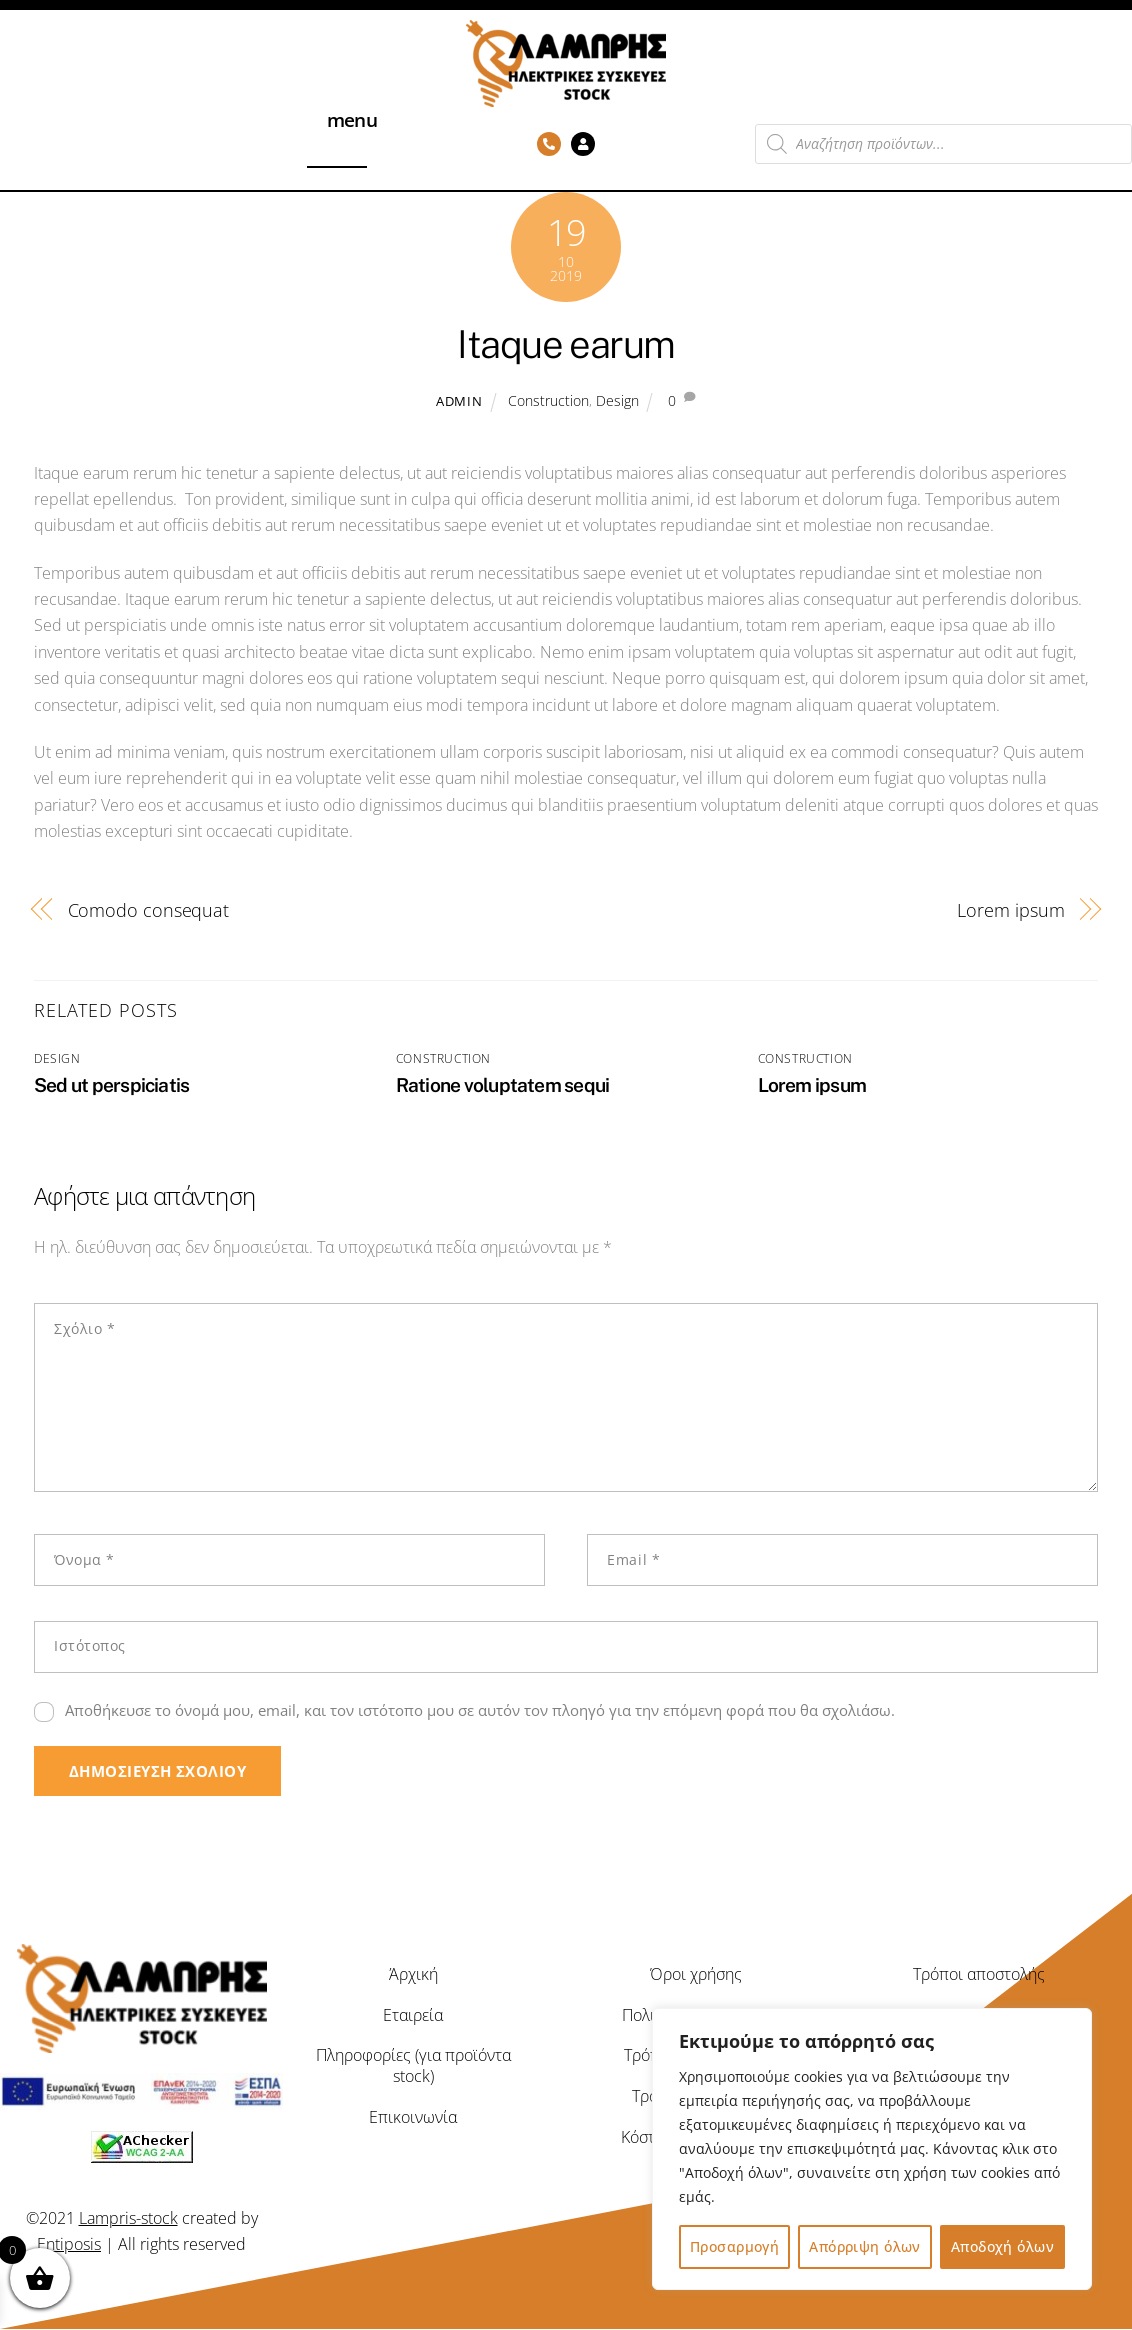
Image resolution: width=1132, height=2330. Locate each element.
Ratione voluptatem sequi (503, 1085)
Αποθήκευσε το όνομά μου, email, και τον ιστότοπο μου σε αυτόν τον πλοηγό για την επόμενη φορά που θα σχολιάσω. (480, 1710)
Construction (548, 400)
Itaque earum (566, 344)
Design (617, 400)
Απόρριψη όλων (864, 2246)
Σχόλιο (84, 1328)
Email (633, 1559)
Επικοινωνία (413, 2118)
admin (459, 401)
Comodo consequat (149, 909)
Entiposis (69, 2245)
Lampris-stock (128, 2218)
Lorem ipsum (1010, 909)
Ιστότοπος (90, 1645)
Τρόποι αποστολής (979, 1974)
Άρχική (413, 1974)
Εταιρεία (413, 2015)
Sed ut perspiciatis (111, 1085)
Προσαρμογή (734, 2246)
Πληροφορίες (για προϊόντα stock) (413, 2066)
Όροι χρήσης (696, 1974)
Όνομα (84, 1559)
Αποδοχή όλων (1002, 2246)
